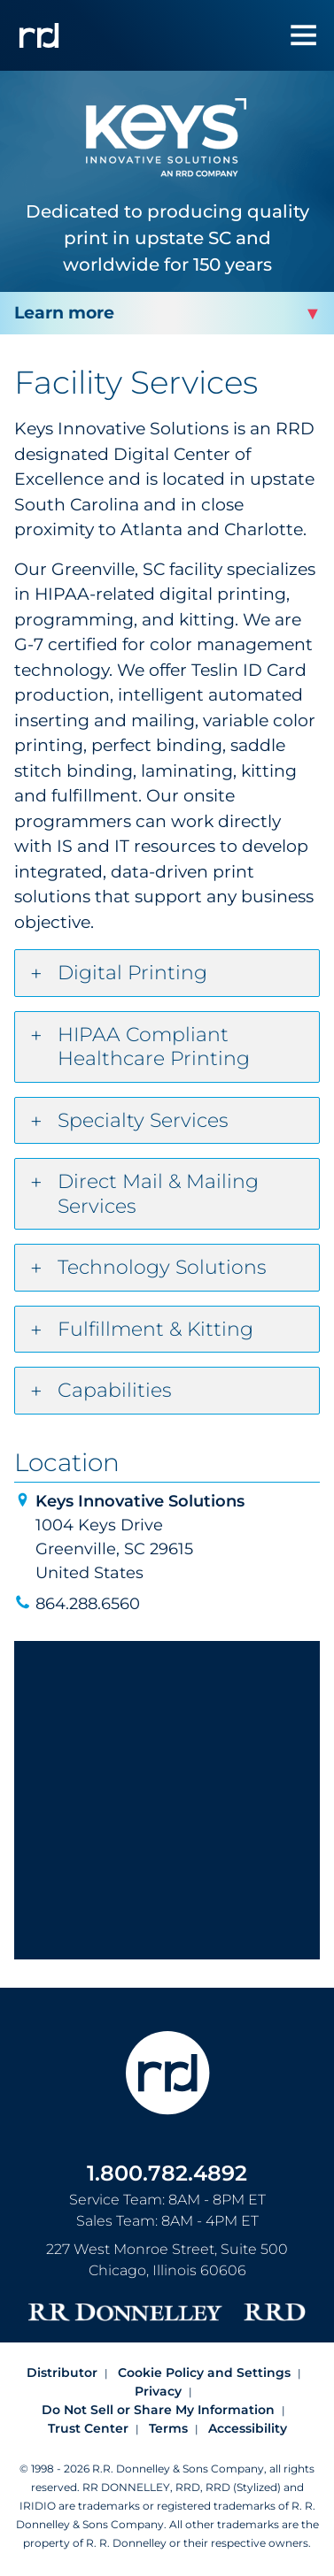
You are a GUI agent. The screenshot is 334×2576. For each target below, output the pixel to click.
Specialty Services (143, 1120)
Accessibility (247, 2428)
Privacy (158, 2391)
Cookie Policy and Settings (204, 2372)
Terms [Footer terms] (168, 2428)
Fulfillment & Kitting (155, 1329)
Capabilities (115, 1390)
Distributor (62, 2372)
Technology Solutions (162, 1267)
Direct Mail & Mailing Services (158, 1193)
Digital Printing (132, 973)
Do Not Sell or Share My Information (158, 2410)
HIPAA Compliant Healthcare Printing (154, 1047)
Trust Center (88, 2428)
